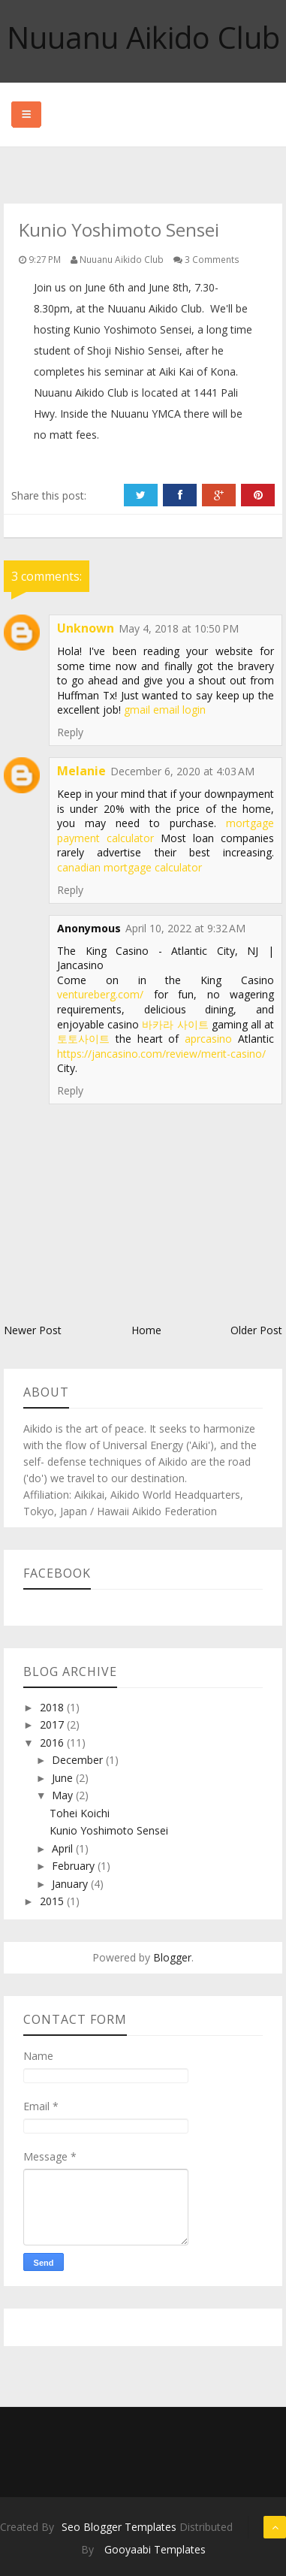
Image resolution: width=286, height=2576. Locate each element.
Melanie (81, 771)
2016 (53, 1742)
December (79, 1760)
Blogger (172, 1957)
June (64, 1778)
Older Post (256, 1330)
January (71, 1884)
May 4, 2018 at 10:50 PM (179, 628)
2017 (53, 1724)
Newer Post (33, 1330)
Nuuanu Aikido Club (143, 37)
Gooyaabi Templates (155, 2549)
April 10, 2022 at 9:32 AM (185, 928)
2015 (53, 1901)
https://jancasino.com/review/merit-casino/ (161, 1053)
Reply (70, 732)
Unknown (85, 628)
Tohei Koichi (80, 1813)
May (64, 1795)
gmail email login (165, 709)
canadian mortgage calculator (129, 867)
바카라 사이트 (175, 1024)
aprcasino (208, 1038)
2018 (53, 1707)
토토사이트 (83, 1038)
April (64, 1848)
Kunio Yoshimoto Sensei (109, 1830)
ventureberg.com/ (100, 994)
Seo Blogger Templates (119, 2527)
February (75, 1866)
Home (146, 1330)
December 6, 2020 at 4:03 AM (182, 771)
